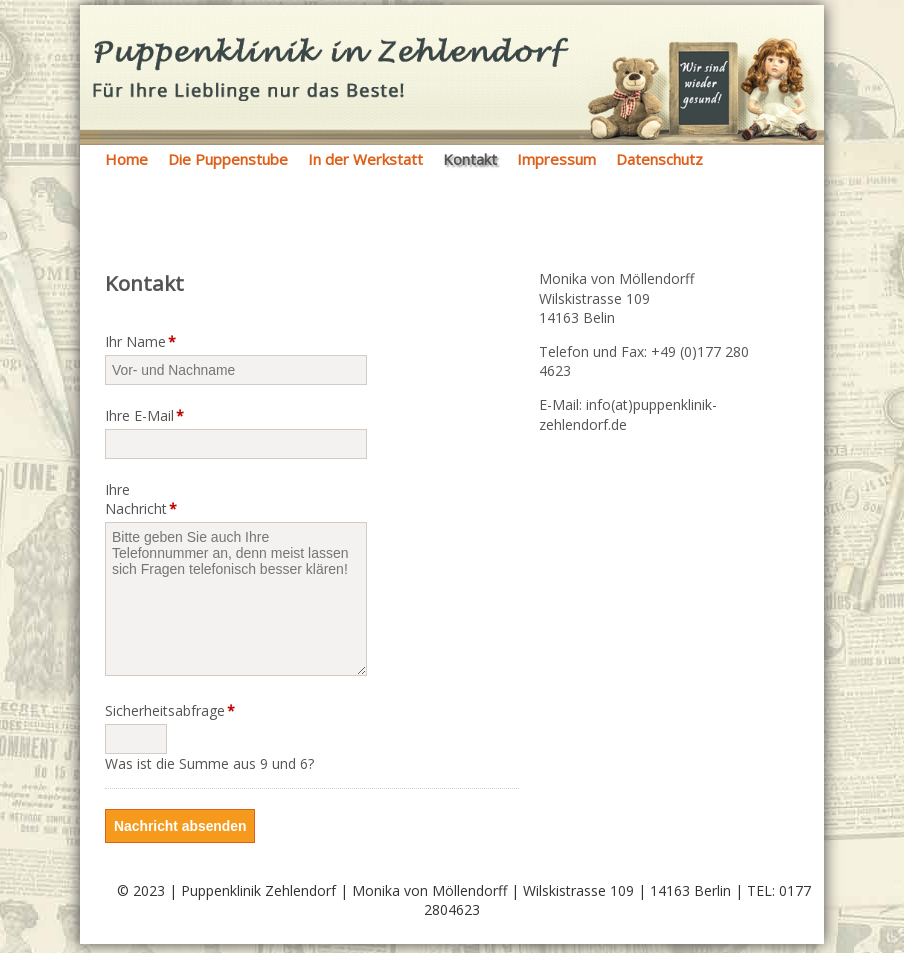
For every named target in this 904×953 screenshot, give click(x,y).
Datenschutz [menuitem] (659, 159)
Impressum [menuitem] (556, 159)
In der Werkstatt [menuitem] (365, 159)
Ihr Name (140, 341)
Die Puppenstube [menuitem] (228, 159)
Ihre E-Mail (144, 415)
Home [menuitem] (126, 159)
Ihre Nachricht (141, 499)
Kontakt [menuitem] (470, 159)
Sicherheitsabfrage (146, 710)
